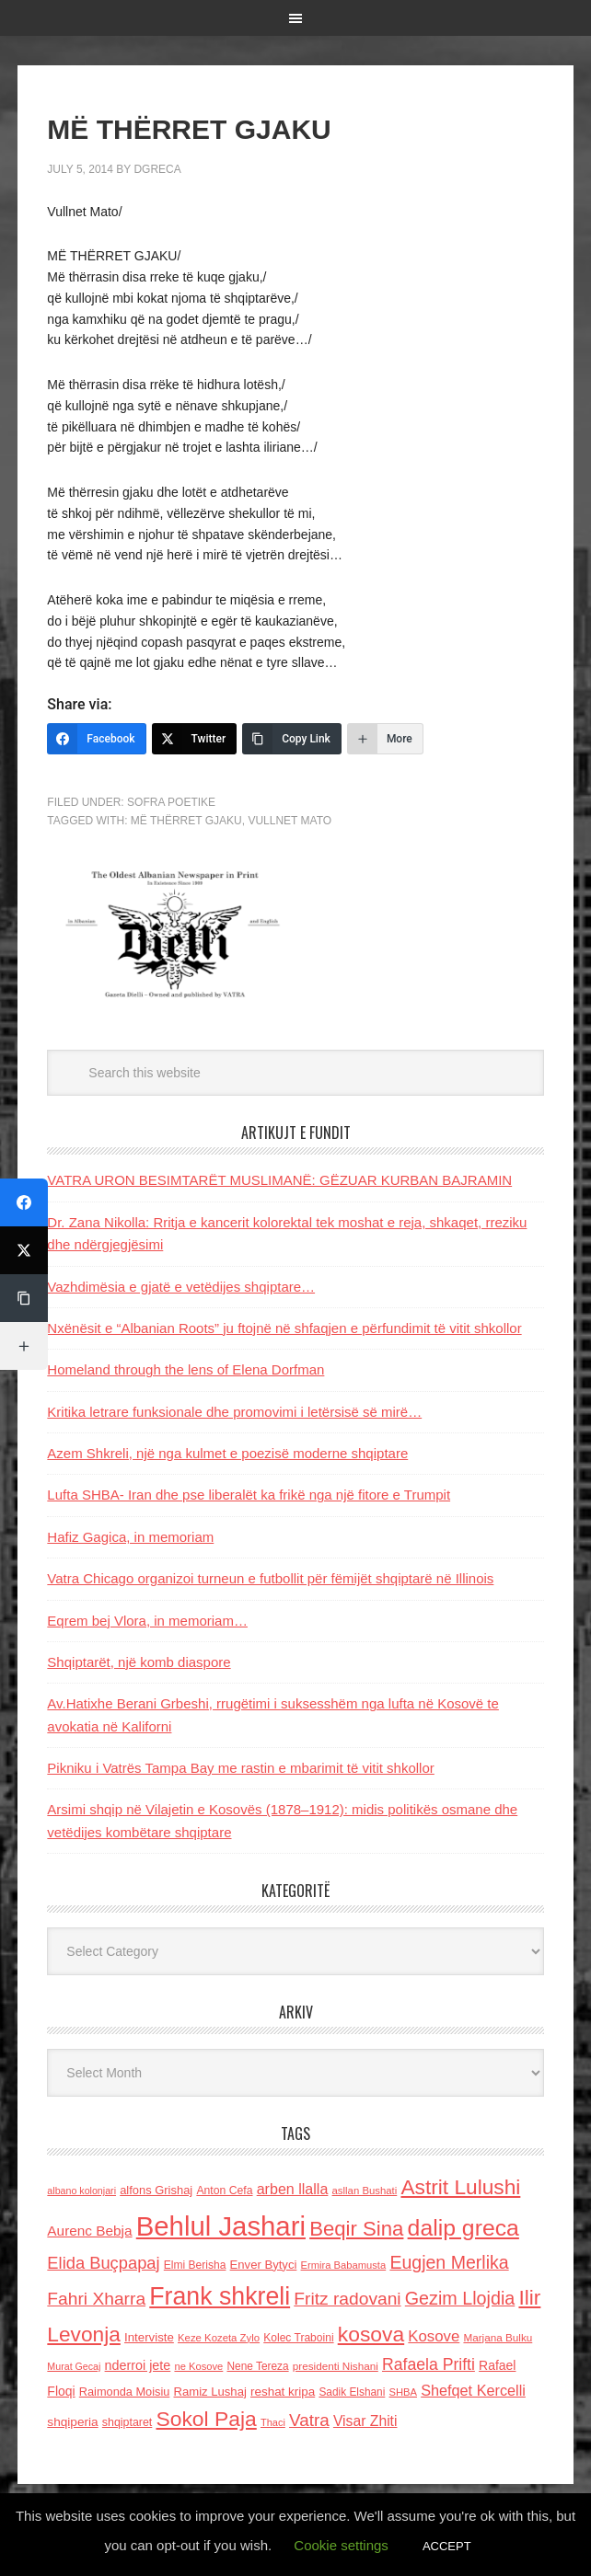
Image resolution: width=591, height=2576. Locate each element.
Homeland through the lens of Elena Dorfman (185, 1369)
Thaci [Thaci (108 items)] (273, 2422)
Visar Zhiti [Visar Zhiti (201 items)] (365, 2421)
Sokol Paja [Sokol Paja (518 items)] (206, 2419)
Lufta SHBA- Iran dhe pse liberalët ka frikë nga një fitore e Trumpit (248, 1494)
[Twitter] (195, 738)
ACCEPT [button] (447, 2546)
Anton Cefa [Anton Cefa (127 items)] (224, 2190)
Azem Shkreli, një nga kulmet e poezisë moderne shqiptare (227, 1453)
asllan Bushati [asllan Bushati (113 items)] (365, 2190)
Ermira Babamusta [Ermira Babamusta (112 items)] (344, 2265)
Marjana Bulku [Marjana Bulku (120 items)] (497, 2337)
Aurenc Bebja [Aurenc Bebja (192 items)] (89, 2230)
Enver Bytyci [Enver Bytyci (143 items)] (263, 2264)
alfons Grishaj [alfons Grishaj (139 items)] (156, 2190)
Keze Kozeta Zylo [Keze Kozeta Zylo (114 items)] (219, 2337)
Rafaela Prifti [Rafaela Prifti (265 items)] (428, 2364)
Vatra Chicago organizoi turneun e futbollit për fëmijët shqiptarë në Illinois (270, 1578)
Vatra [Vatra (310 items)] (309, 2420)
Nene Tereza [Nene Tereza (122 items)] (257, 2366)
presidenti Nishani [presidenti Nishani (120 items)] (335, 2366)
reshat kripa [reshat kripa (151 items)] (282, 2391)
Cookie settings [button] (341, 2545)
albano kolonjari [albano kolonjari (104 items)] (81, 2190)
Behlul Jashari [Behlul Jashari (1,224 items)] (221, 2226)
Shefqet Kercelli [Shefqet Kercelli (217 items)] (473, 2390)
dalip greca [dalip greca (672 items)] (463, 2227)
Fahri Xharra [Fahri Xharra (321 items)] (96, 2298)
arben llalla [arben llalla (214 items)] (293, 2188)
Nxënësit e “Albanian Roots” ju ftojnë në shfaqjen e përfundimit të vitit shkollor (284, 1328)
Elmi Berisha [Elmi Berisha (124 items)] (195, 2265)
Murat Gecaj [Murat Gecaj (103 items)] (73, 2366)
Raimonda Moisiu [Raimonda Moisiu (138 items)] (124, 2391)
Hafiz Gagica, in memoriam (130, 1537)
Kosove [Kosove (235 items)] (433, 2336)
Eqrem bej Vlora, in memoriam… (147, 1620)
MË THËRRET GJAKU (186, 820)
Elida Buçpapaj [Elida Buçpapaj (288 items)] (103, 2262)
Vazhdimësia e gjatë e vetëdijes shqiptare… (181, 1286)
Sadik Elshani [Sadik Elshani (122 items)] (352, 2392)
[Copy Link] (292, 738)
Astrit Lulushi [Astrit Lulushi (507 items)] (460, 2187)
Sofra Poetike (171, 802)
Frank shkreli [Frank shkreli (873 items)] (219, 2296)
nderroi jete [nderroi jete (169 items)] (138, 2365)
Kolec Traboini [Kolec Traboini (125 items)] (298, 2337)
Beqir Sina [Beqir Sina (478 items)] (356, 2228)
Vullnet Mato (289, 820)
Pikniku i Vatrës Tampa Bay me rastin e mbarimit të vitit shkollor (240, 1768)
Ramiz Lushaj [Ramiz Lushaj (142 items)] (210, 2391)
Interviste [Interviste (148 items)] (149, 2337)
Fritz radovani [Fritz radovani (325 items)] (347, 2298)
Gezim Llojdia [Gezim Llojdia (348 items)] (460, 2298)
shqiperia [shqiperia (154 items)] (72, 2422)
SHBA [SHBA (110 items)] (403, 2392)
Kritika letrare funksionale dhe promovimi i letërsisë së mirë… (234, 1412)
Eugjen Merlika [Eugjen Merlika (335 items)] (448, 2262)
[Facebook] (96, 738)
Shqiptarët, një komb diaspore (138, 1662)
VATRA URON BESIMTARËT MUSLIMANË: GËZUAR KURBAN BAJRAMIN (279, 1180)
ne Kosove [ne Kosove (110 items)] (198, 2366)
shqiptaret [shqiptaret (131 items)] (127, 2422)
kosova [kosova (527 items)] (371, 2334)
